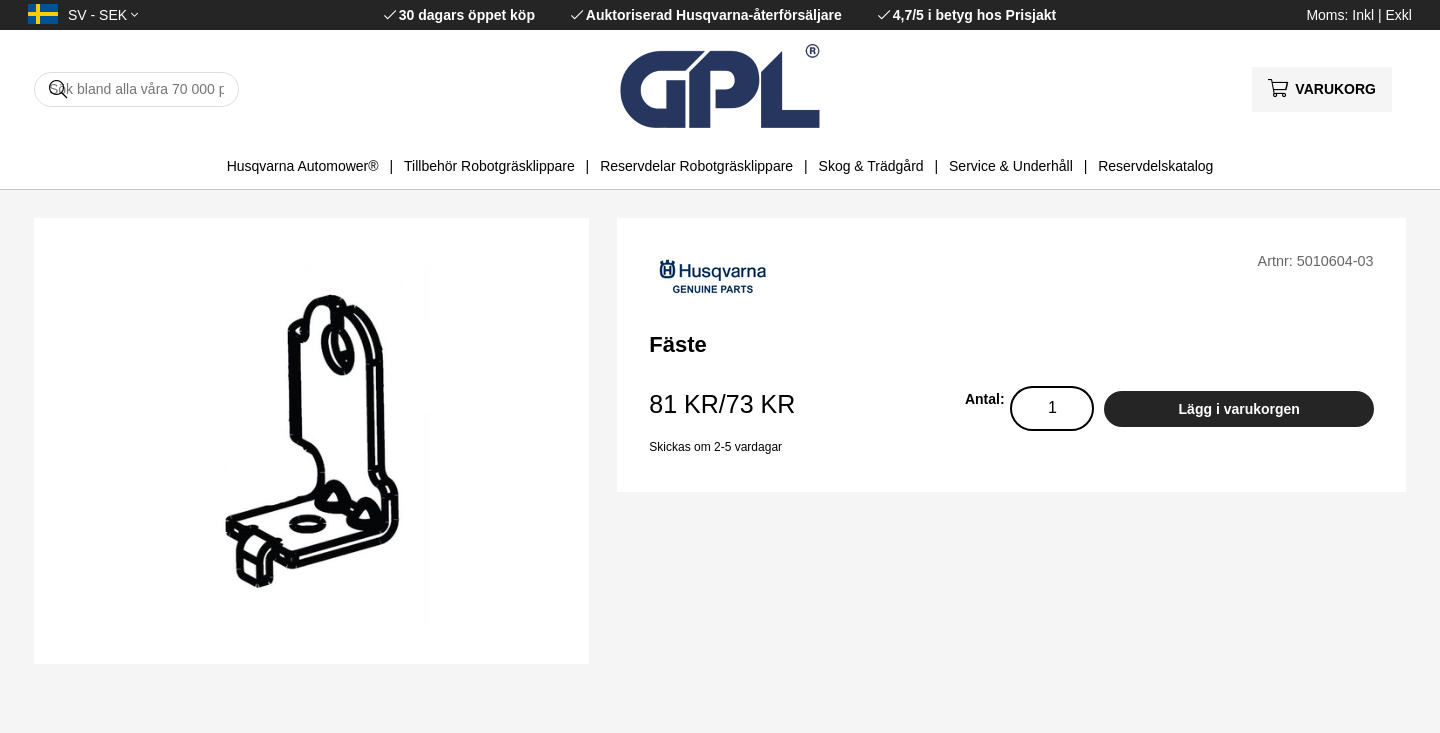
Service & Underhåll (1011, 166)
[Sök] (136, 89)
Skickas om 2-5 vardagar (715, 447)
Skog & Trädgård (871, 166)
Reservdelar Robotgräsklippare (696, 166)
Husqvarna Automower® (303, 166)
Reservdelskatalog (1155, 166)
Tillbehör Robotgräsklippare (489, 166)
